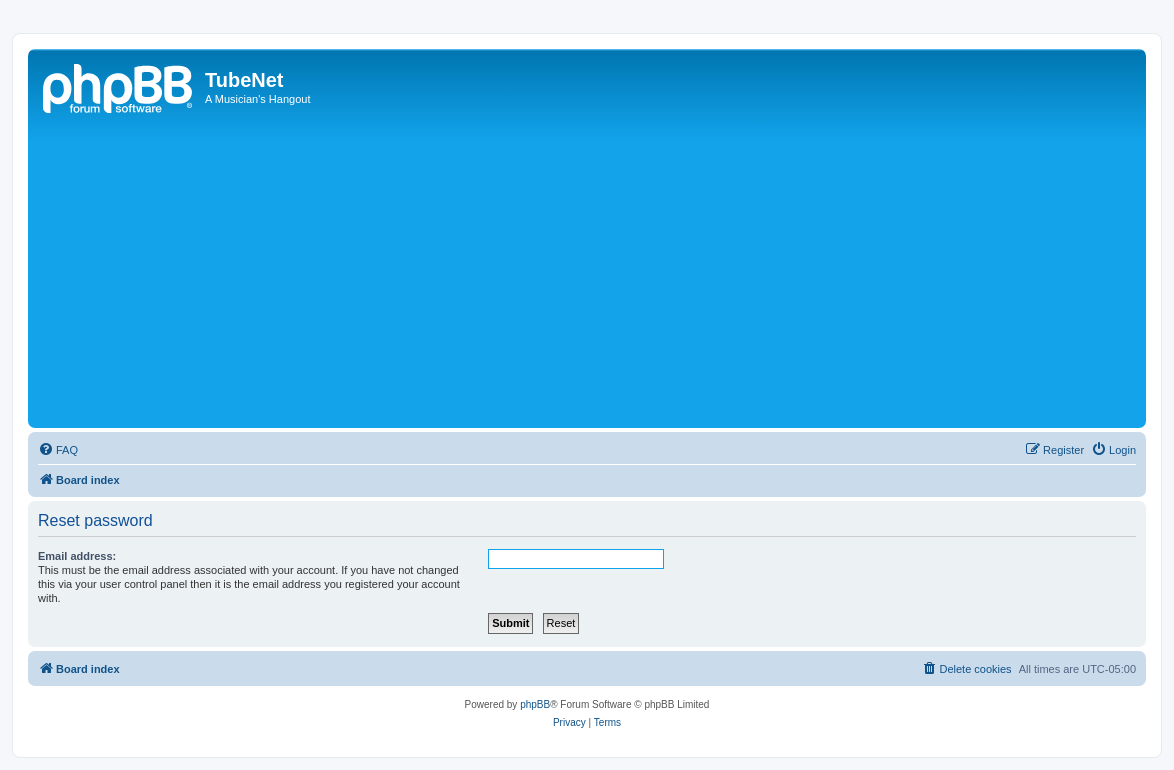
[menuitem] (58, 450)
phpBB (535, 704)
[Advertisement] (603, 273)
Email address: (77, 556)
